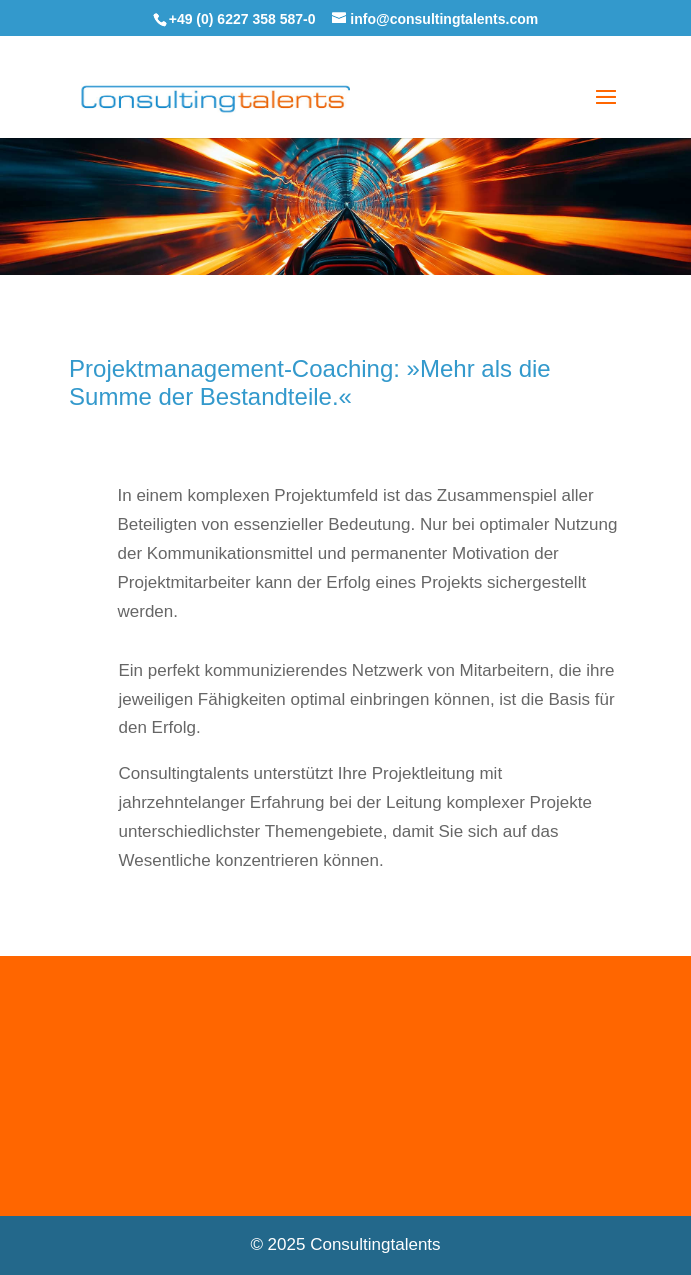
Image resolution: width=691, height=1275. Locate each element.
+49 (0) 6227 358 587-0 (242, 19)
